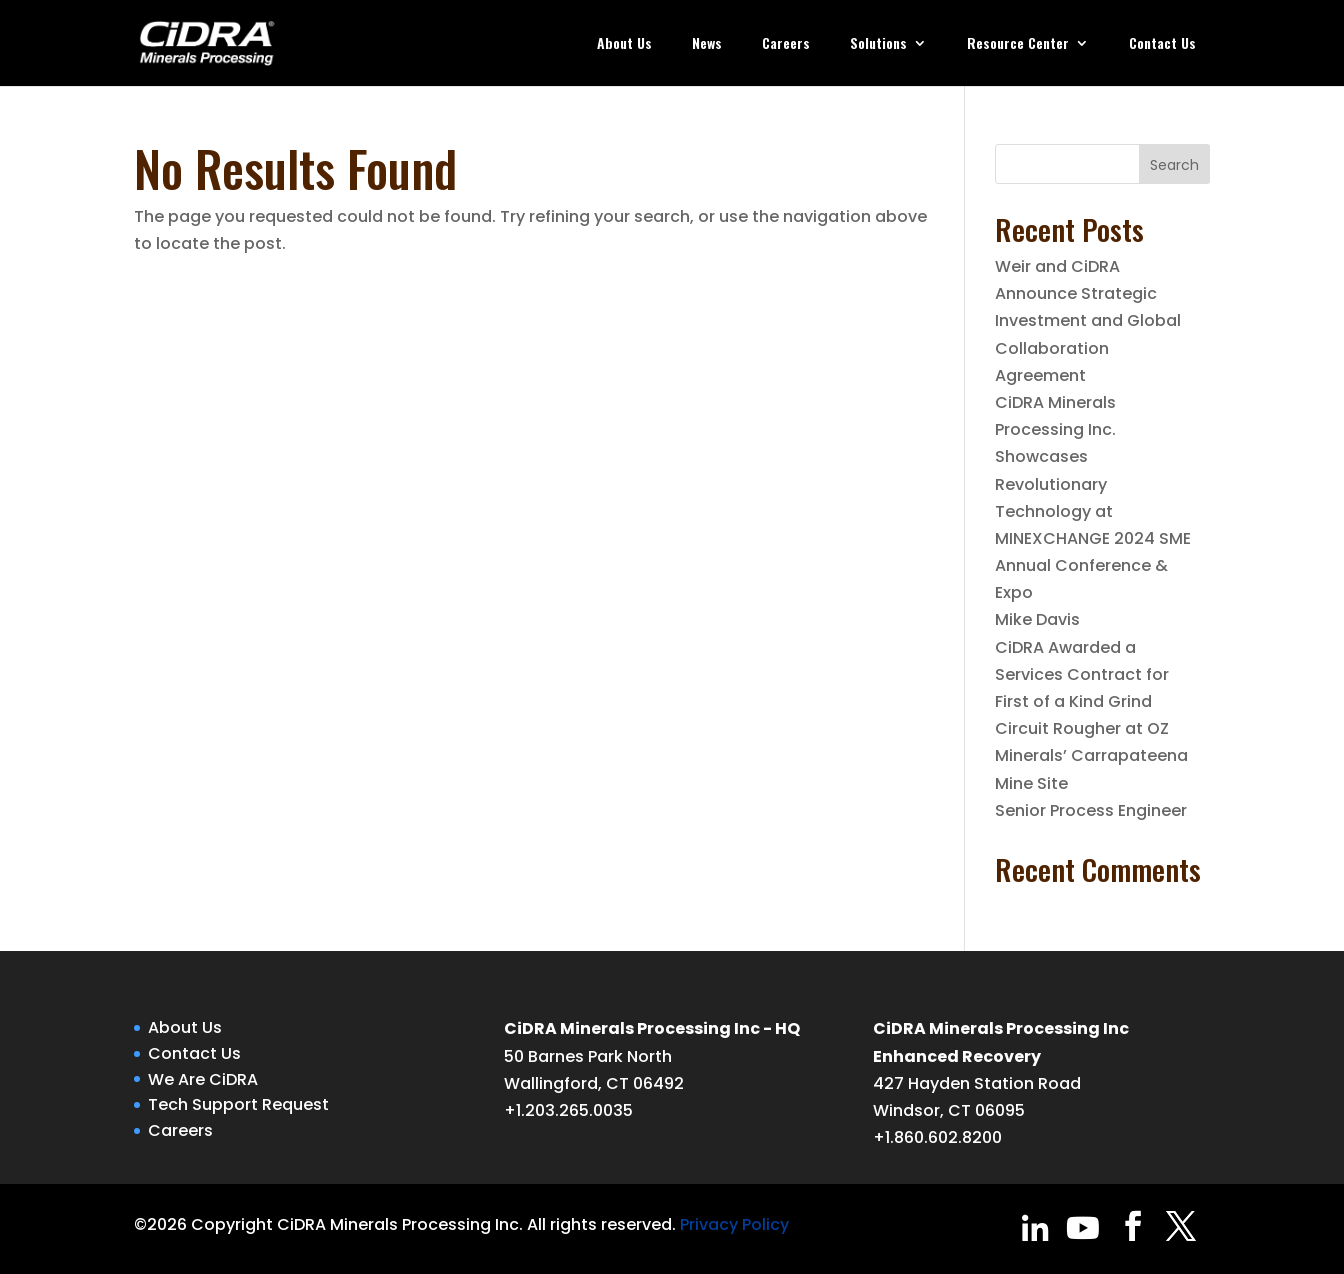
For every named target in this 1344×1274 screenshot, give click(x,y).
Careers (786, 44)
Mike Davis (1037, 619)
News (707, 44)
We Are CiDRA (203, 1079)
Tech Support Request (238, 1104)
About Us (624, 44)
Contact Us (1162, 44)
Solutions (878, 44)
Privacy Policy (734, 1224)
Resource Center (1018, 44)
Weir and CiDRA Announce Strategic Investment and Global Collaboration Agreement (1088, 321)
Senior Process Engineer (1091, 810)
